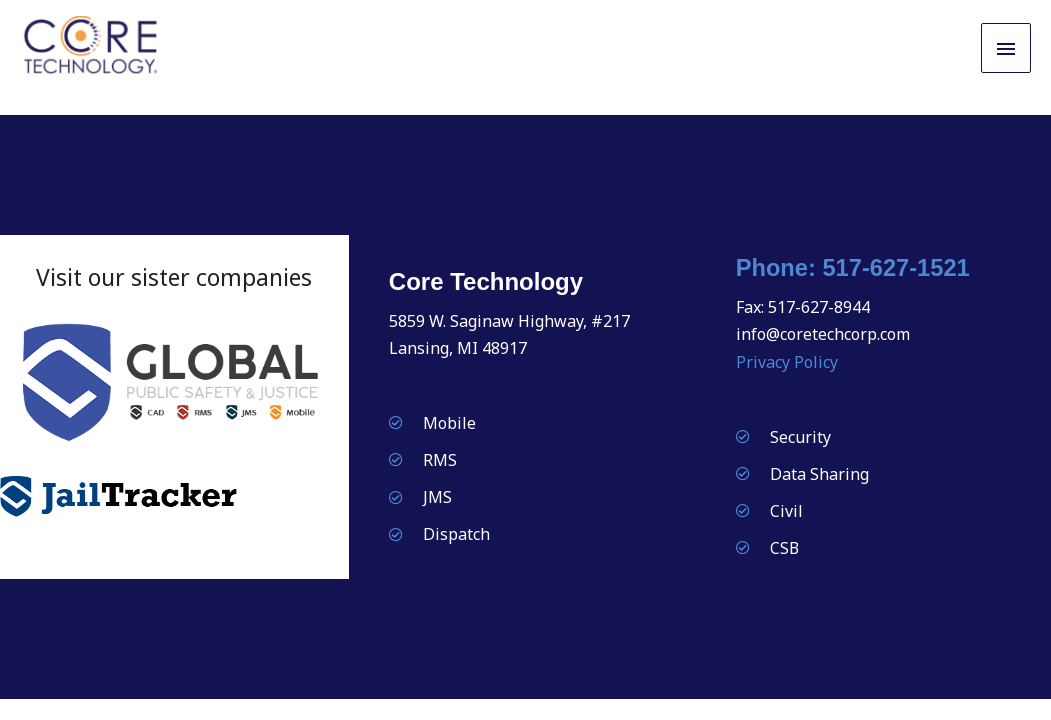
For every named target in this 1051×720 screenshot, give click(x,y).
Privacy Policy (787, 363)
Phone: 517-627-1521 (854, 269)
